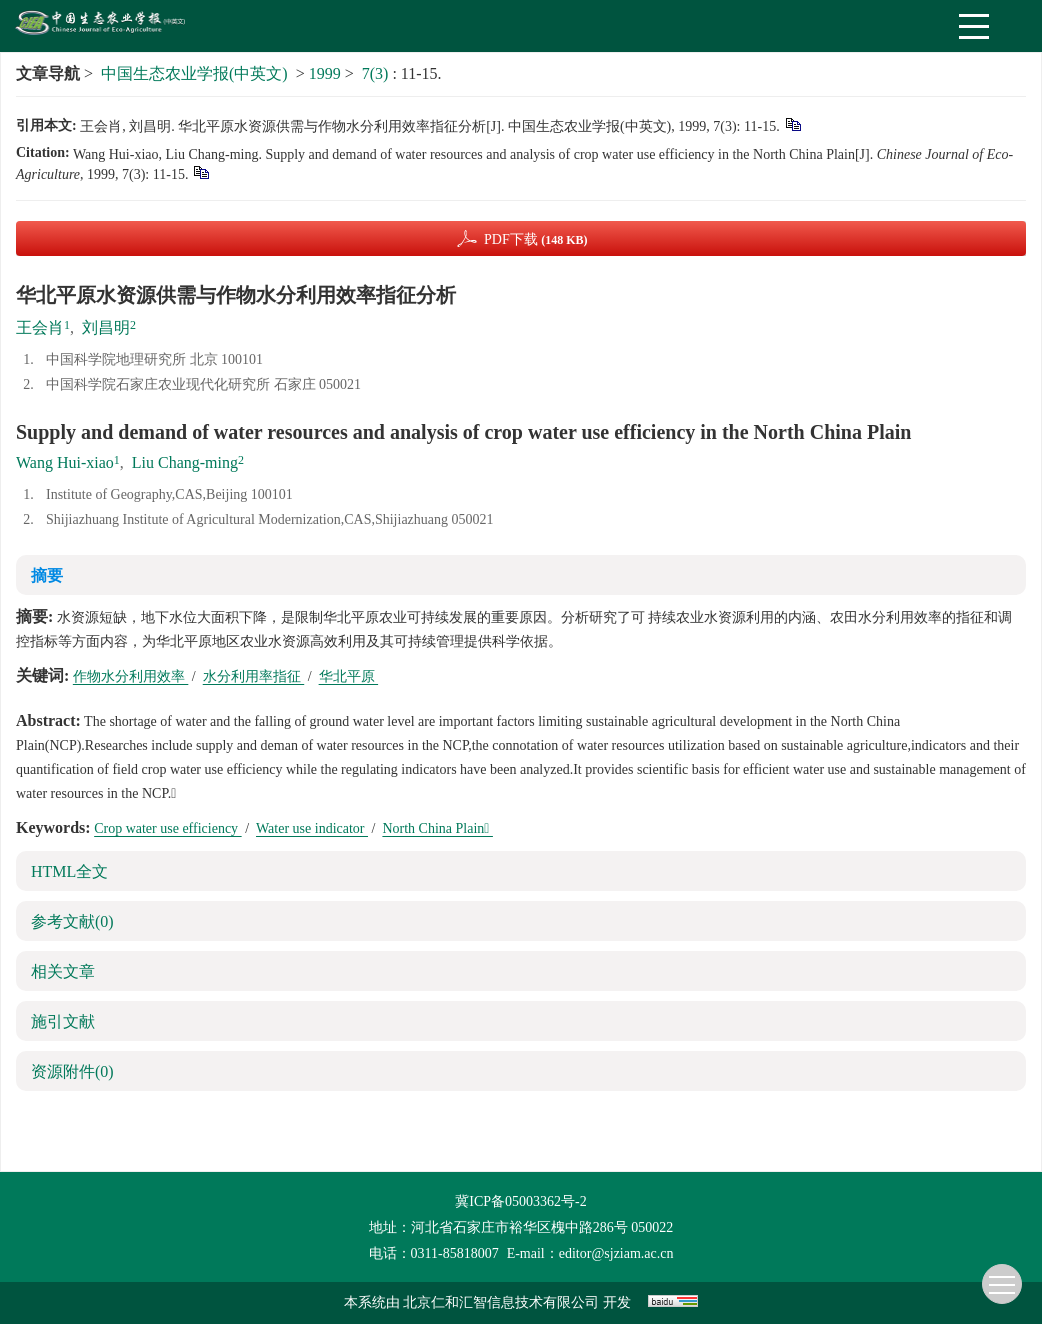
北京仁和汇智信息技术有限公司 (501, 1302)
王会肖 (40, 327)
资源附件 (72, 1071)
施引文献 (63, 1021)
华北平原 (349, 676)
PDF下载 (536, 239)
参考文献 (72, 921)
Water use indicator (312, 828)
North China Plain (437, 828)
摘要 (47, 575)
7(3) (377, 73)
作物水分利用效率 (131, 676)
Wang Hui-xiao (65, 462)
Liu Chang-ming (185, 462)
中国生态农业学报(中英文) (194, 73)
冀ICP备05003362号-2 (520, 1201)
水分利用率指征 (254, 676)
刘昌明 (106, 327)
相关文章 (63, 971)
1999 (325, 73)
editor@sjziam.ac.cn (616, 1253)
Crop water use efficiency (167, 828)
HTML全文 (69, 871)
